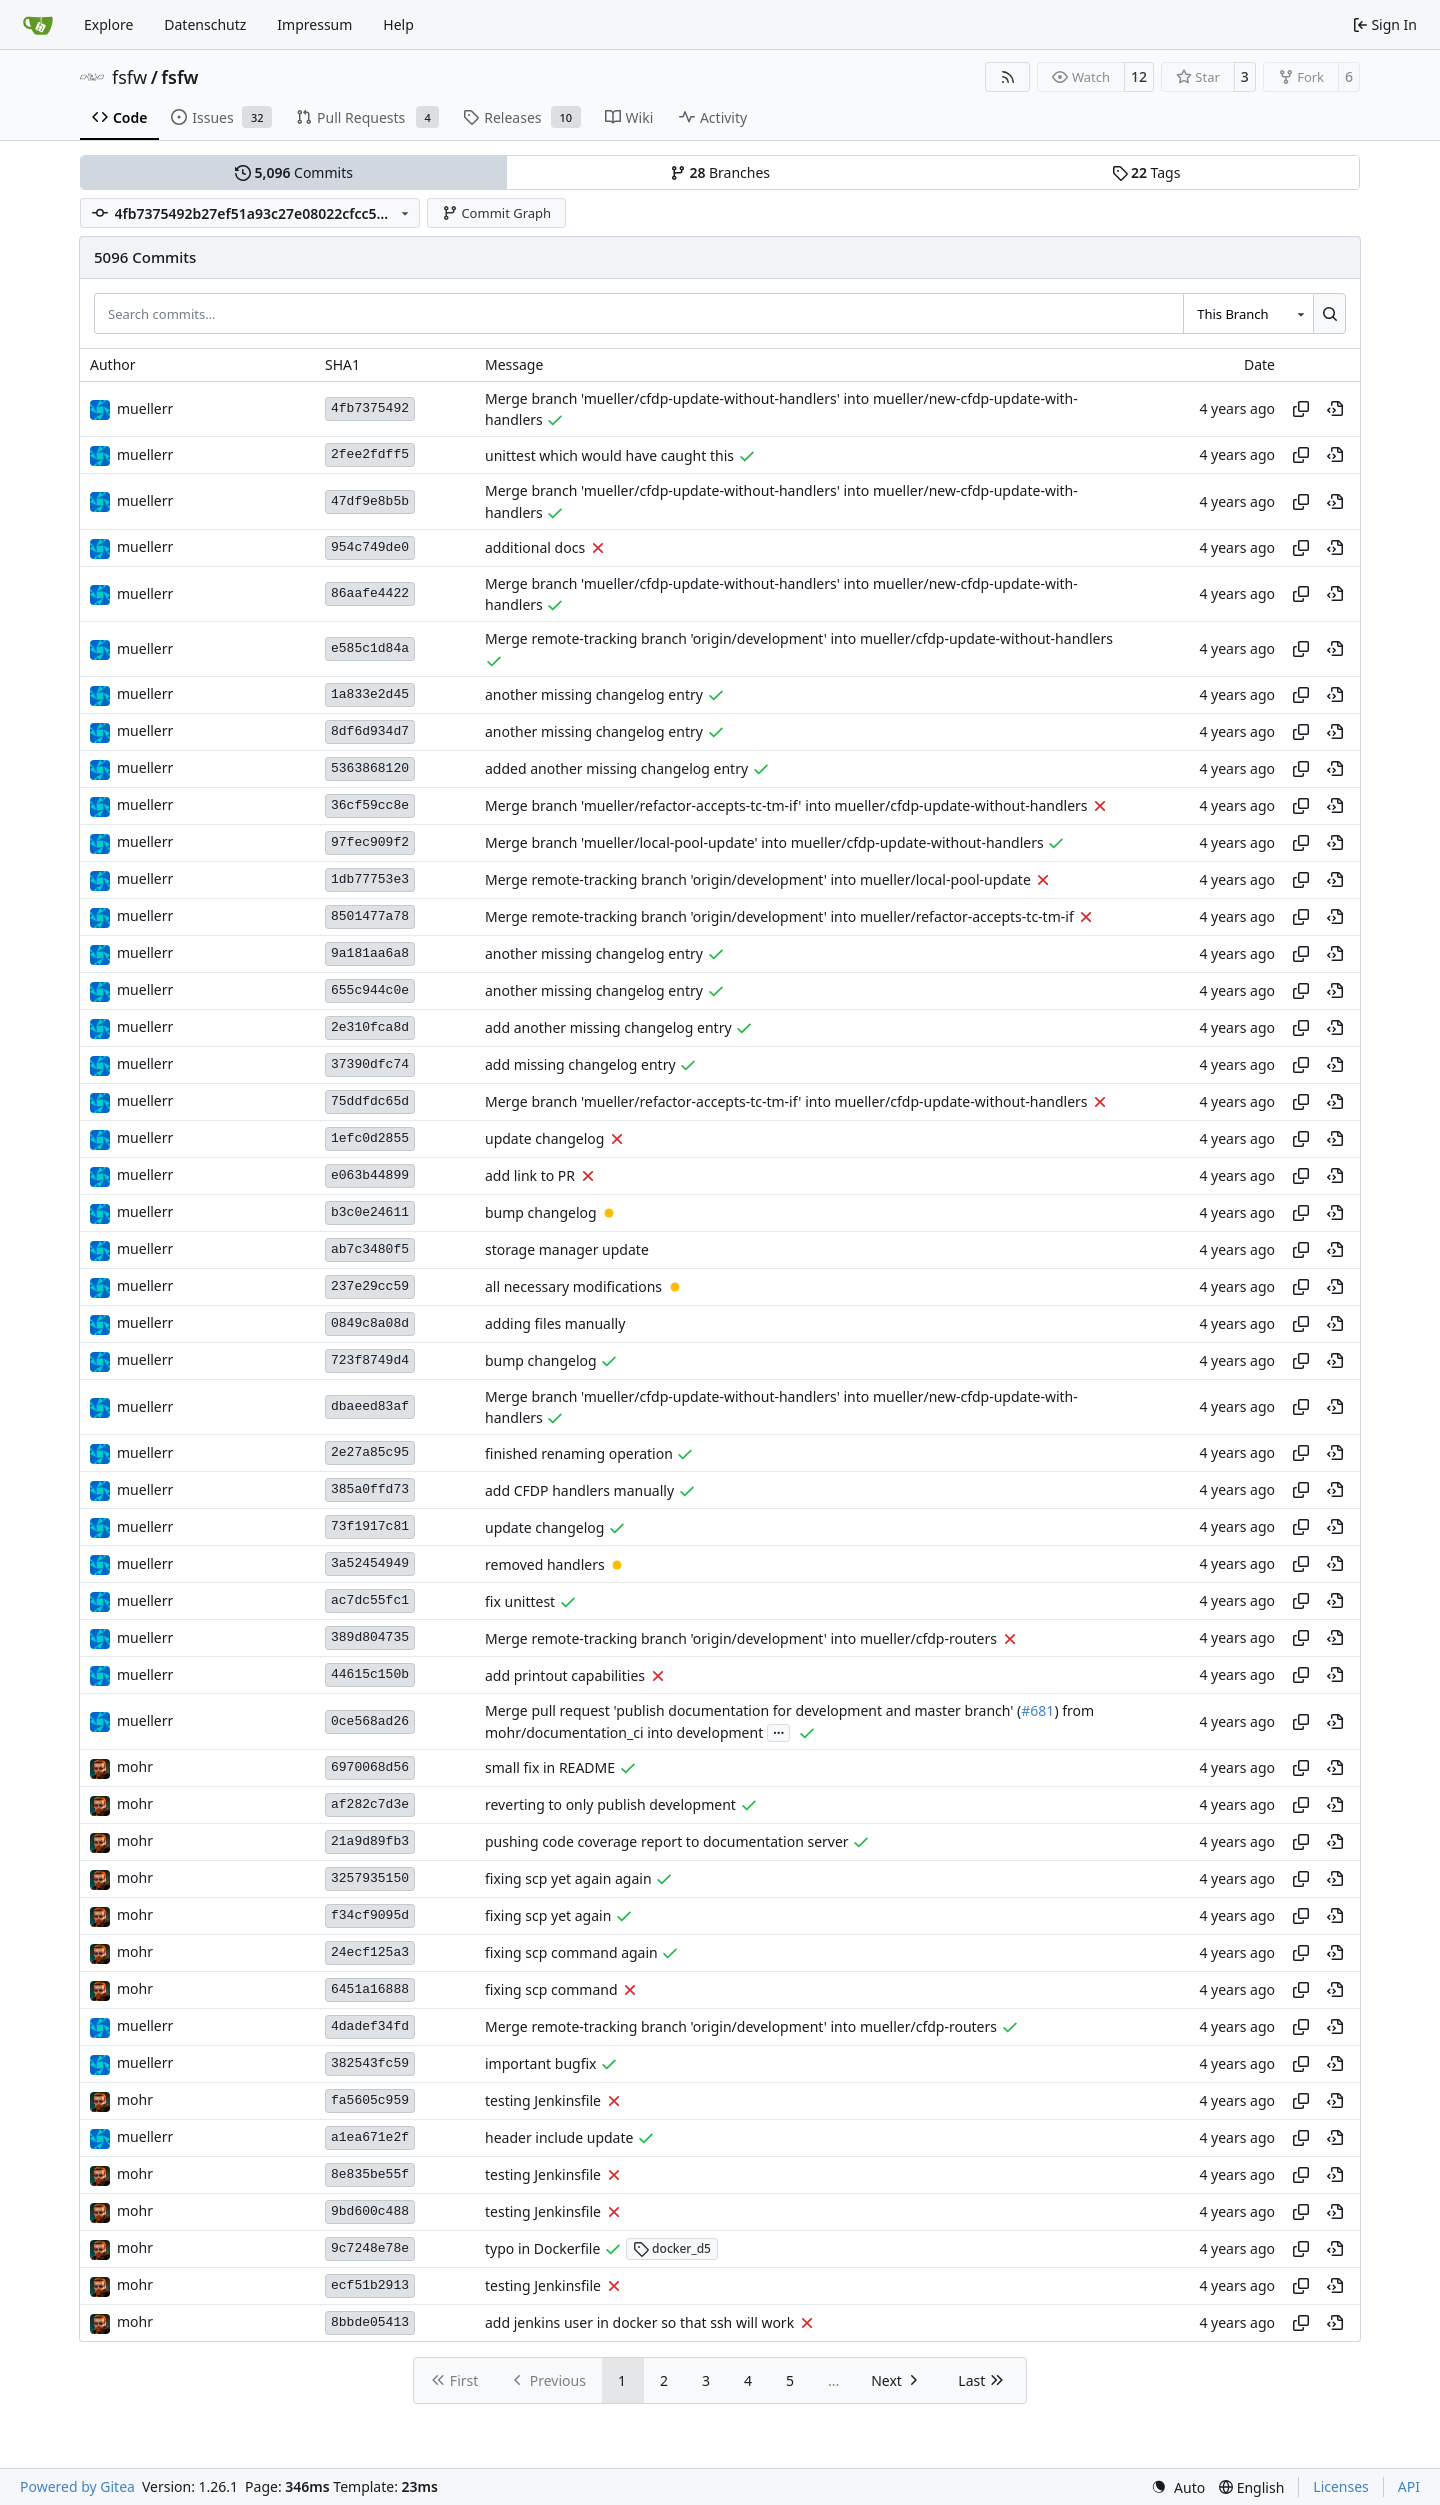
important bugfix (541, 2063)
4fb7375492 (370, 408)
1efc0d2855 (370, 1138)
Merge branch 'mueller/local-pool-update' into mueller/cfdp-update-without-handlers (764, 842)
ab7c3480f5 (370, 1249)
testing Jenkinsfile (543, 2100)
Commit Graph (496, 213)
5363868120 (370, 768)
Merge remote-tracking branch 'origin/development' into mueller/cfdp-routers (741, 1638)
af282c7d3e (370, 1804)
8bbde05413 (370, 2322)
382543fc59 (370, 2063)
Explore (108, 24)
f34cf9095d (370, 1915)
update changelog (544, 1138)
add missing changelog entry (580, 1064)
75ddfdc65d (370, 1101)
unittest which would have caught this (609, 455)
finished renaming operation (579, 1453)
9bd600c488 (370, 2211)
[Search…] (1329, 313)
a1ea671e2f (370, 2137)
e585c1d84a (370, 648)
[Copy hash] (1301, 409)
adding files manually (555, 1323)
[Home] (38, 25)
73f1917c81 (370, 1526)
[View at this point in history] (1335, 409)
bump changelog (541, 1212)
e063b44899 (370, 1175)
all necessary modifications (573, 1286)
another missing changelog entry (594, 694)
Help (398, 24)
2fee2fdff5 (370, 454)
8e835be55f (370, 2174)
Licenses (1341, 2486)
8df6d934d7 (370, 731)
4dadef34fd (370, 2026)
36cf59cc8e (370, 805)
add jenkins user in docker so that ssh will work (639, 2322)
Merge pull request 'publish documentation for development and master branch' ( (753, 1711)
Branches (720, 172)
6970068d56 (370, 1767)
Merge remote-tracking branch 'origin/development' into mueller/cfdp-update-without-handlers (799, 639)
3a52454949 (370, 1563)
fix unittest (520, 1601)
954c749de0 (370, 547)
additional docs (535, 547)
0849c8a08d (370, 1323)
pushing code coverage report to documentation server (667, 1841)
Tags (1146, 172)
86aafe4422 (370, 593)
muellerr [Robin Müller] (145, 408)
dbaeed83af (370, 1406)
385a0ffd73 (370, 1489)
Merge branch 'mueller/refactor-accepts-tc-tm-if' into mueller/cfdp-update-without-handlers (786, 805)
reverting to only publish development (610, 1804)
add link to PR (530, 1175)
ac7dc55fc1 (370, 1600)
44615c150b (370, 1674)
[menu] (1178, 2487)
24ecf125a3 (370, 1952)
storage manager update (567, 1249)
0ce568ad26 (370, 1721)
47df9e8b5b (370, 501)
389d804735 (370, 1637)
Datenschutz (205, 24)
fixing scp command (551, 1989)
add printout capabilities (565, 1675)
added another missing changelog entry (616, 768)
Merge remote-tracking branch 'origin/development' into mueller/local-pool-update (758, 879)
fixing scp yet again (548, 1915)
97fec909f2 (370, 842)
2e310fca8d (370, 1027)
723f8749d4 (370, 1360)
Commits (294, 172)
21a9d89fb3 (370, 1841)
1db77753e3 (370, 879)
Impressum (314, 24)
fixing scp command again (571, 1952)
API (1409, 2486)
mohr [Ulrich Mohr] (135, 1766)
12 (1139, 76)
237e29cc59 (370, 1286)
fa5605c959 (370, 2100)
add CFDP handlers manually (579, 1490)
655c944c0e (370, 990)
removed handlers (545, 1564)
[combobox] (1248, 313)
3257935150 (370, 1878)
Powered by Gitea (77, 2486)
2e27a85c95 (370, 1452)
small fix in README (550, 1767)
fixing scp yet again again (568, 1878)
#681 (1037, 1711)
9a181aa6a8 (370, 953)
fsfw (129, 77)
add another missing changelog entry (608, 1027)
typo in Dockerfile (542, 2248)
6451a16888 (370, 1989)
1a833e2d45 (370, 694)
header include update (559, 2137)
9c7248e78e (370, 2248)
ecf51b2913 (370, 2285)
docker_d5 (672, 2248)
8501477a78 (370, 916)
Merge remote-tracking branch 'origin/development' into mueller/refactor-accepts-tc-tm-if (779, 916)
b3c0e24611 (370, 1212)
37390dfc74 (370, 1064)
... (779, 1731)
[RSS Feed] (1008, 77)
